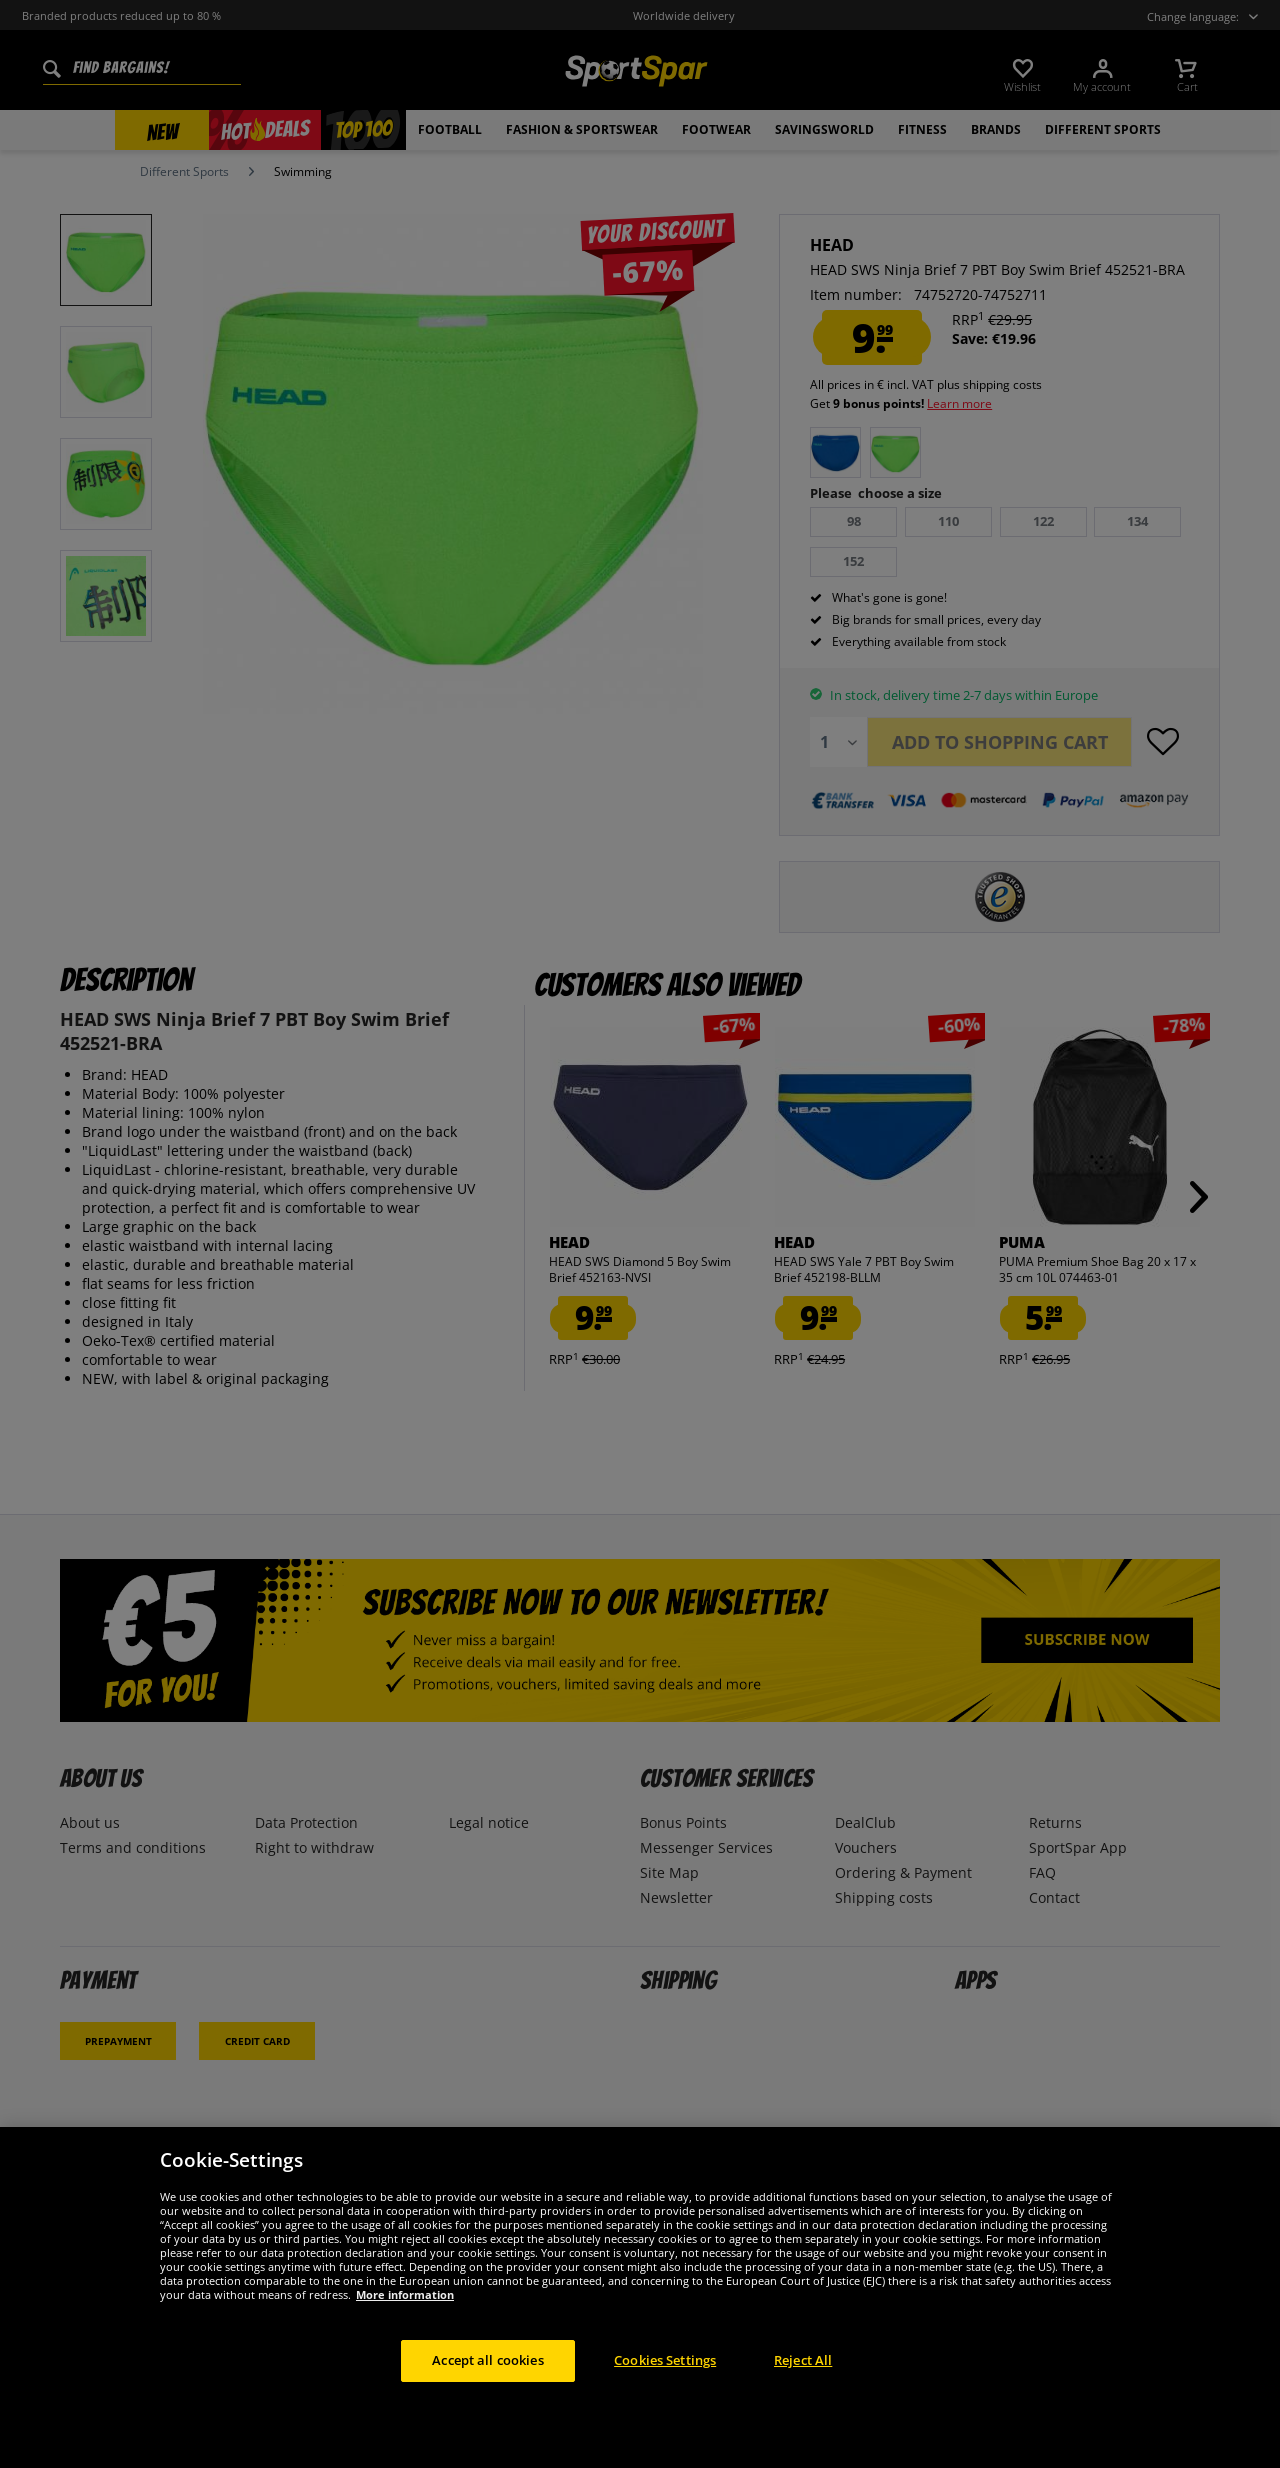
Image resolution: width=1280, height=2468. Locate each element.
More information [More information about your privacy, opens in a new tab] (405, 2294)
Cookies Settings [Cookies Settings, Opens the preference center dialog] (665, 2360)
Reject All (803, 2360)
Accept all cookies (487, 2360)
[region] (640, 2297)
